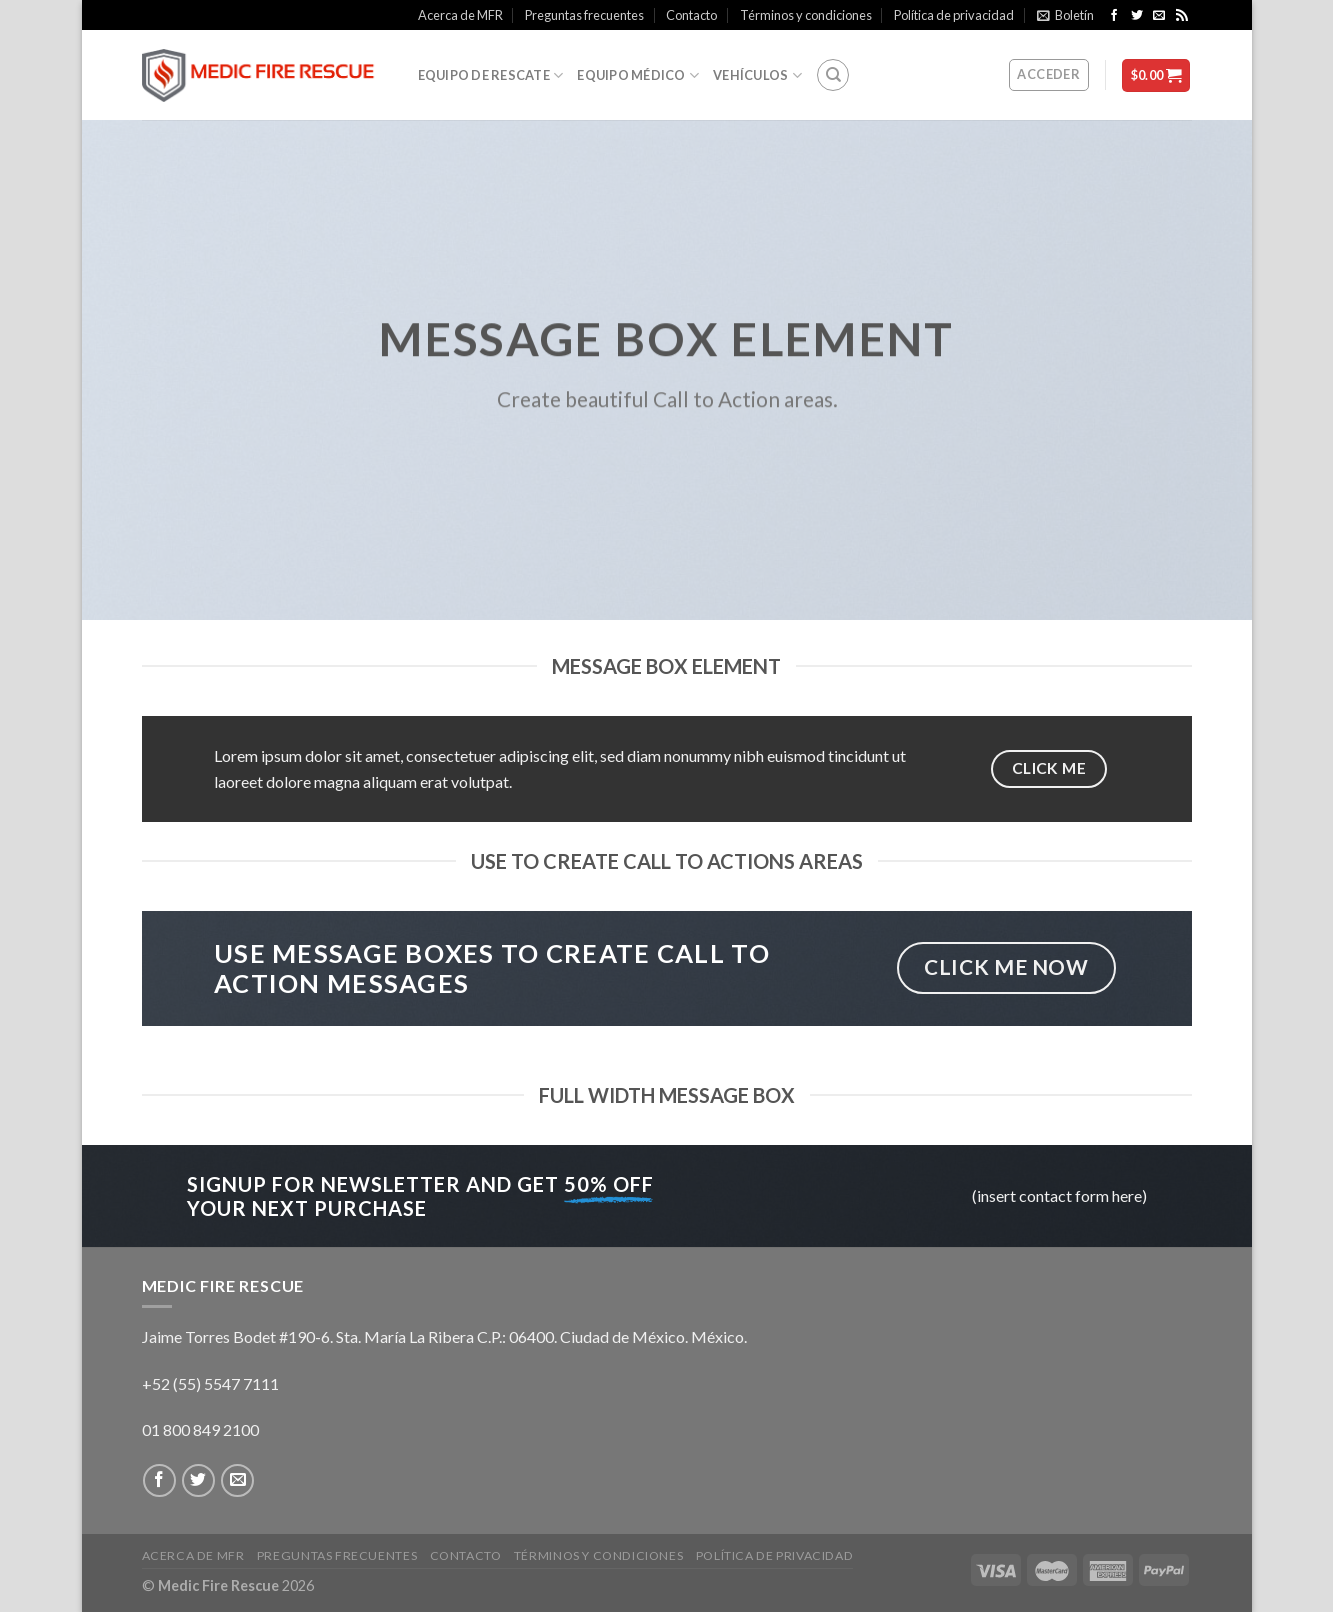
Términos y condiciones (806, 15)
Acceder (1048, 74)
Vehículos (757, 75)
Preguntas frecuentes (584, 15)
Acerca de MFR (460, 15)
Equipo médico (638, 75)
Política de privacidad (954, 15)
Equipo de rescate (491, 75)
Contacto (691, 15)
